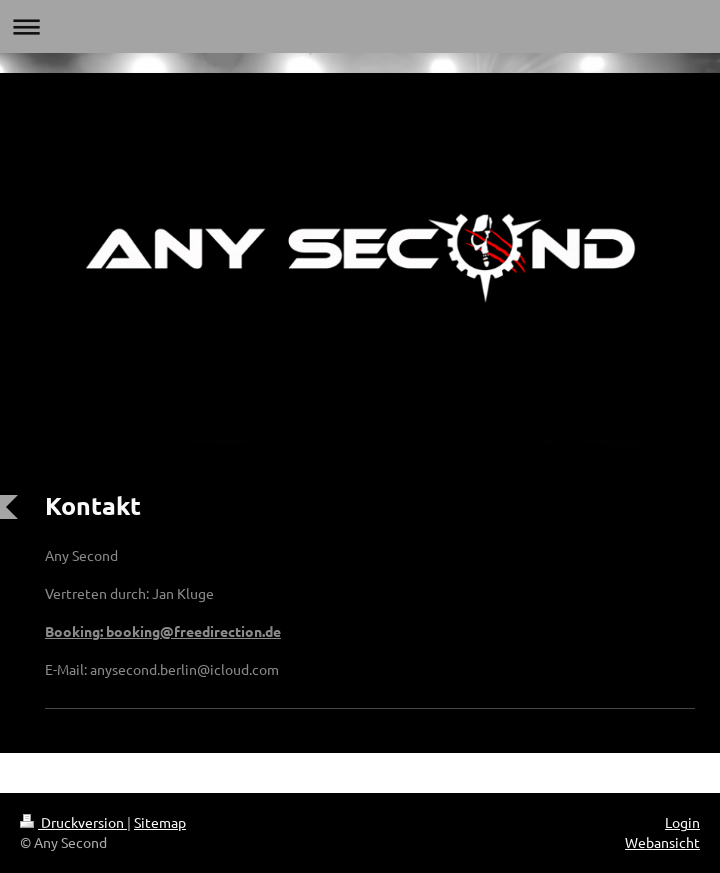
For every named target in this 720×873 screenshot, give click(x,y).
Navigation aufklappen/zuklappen (360, 26)
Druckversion (73, 822)
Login (682, 822)
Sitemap (160, 822)
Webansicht (662, 842)
